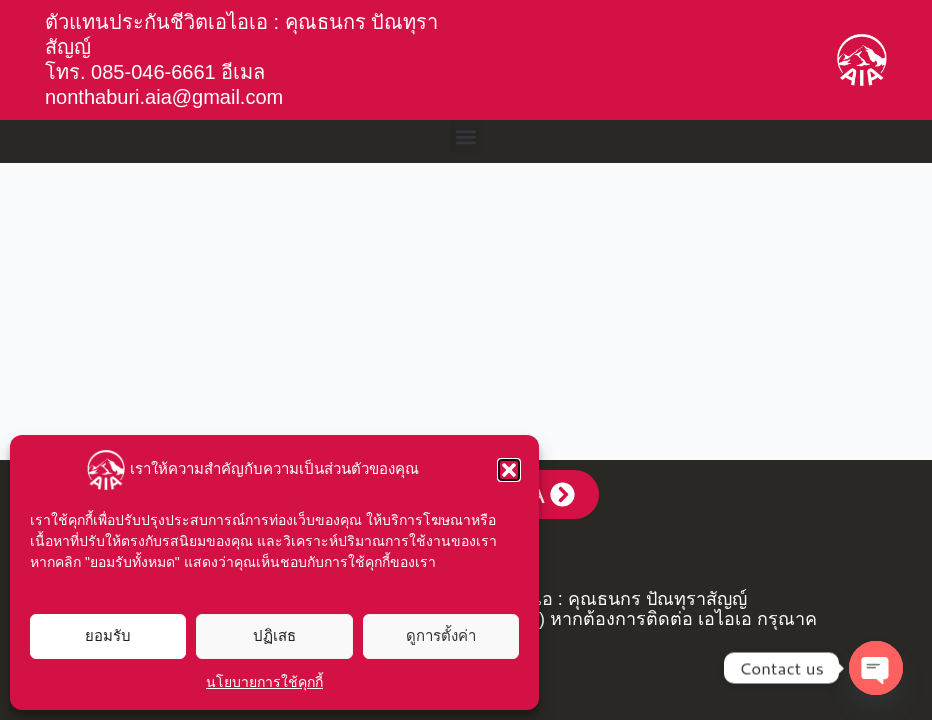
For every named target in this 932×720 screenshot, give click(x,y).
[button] (509, 470)
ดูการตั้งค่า (441, 635)
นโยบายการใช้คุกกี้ (264, 682)
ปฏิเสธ (274, 635)
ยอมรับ (108, 635)
